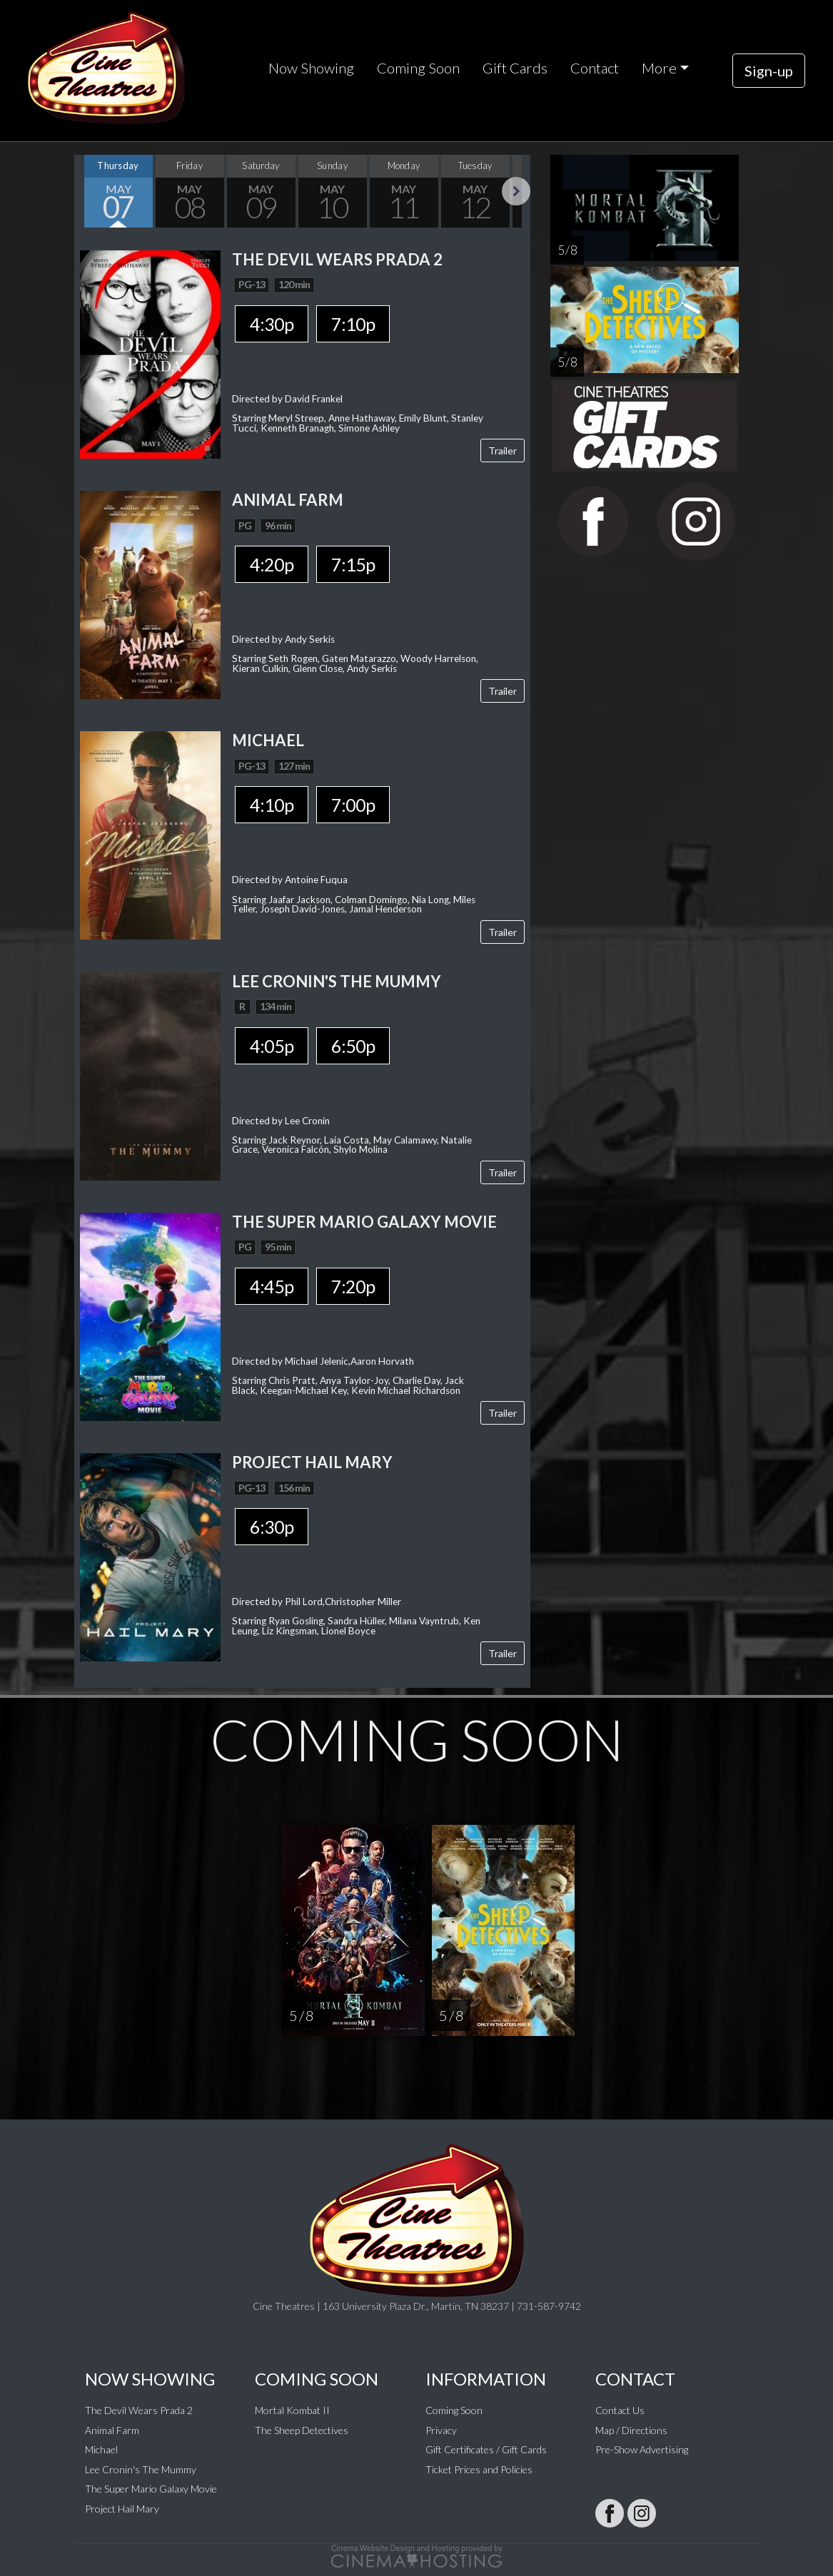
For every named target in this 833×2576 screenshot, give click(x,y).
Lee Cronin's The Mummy (140, 2469)
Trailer (502, 450)
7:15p (353, 564)
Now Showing (311, 67)
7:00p (353, 804)
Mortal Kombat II (292, 2410)
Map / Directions (631, 2430)
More (659, 67)
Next (516, 191)
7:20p (353, 1286)
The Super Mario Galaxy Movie (151, 2489)
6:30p (271, 1526)
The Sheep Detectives (301, 2430)
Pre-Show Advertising (641, 2449)
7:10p (353, 324)
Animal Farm (112, 2430)
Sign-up (768, 70)
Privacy (441, 2430)
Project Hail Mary (122, 2509)
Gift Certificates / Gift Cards (486, 2449)
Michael (101, 2449)
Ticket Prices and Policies (478, 2469)
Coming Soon (418, 67)
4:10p (271, 804)
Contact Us (620, 2410)
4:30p (271, 324)
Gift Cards (515, 67)
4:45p (271, 1286)
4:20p (271, 564)
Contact (594, 67)
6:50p (353, 1046)
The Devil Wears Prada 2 (139, 2410)
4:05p (271, 1046)
